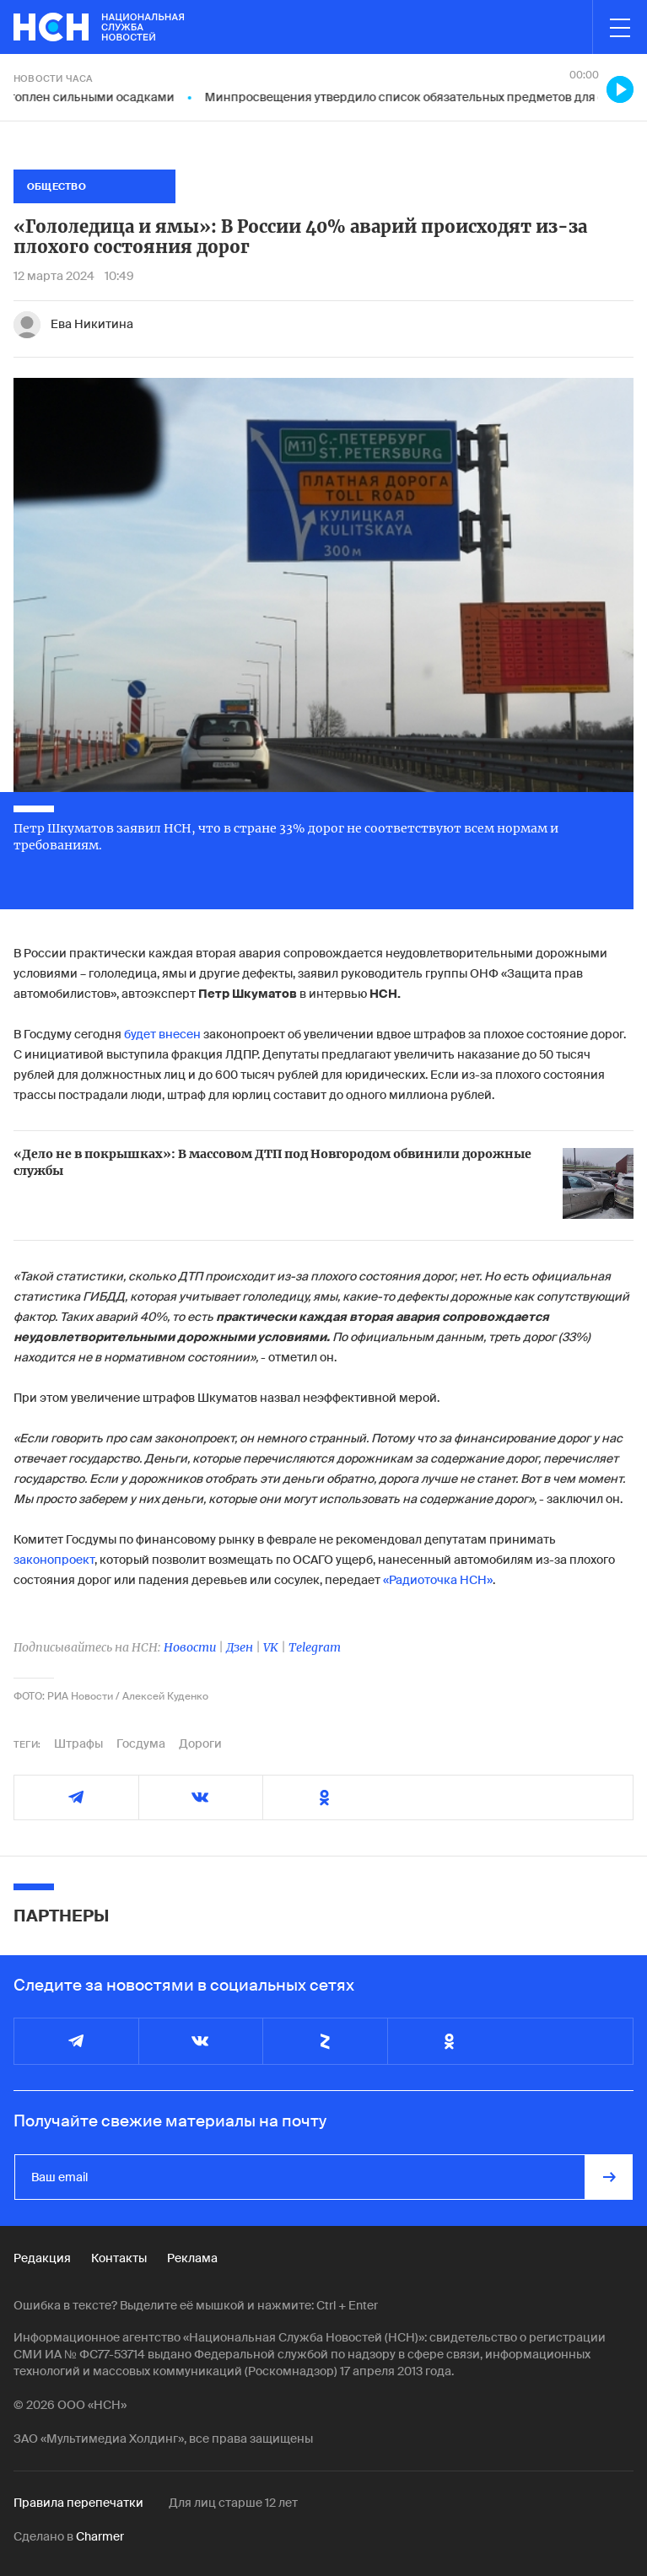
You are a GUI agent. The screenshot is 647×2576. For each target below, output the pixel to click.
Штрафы (78, 1743)
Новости (190, 1647)
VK (270, 1647)
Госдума (140, 1743)
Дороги (200, 1743)
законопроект (53, 1559)
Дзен (239, 1647)
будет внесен (162, 1034)
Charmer (100, 2536)
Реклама (192, 2258)
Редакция (42, 2258)
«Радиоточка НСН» (438, 1579)
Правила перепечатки (78, 2502)
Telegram (314, 1647)
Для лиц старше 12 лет (233, 2502)
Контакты (119, 2258)
